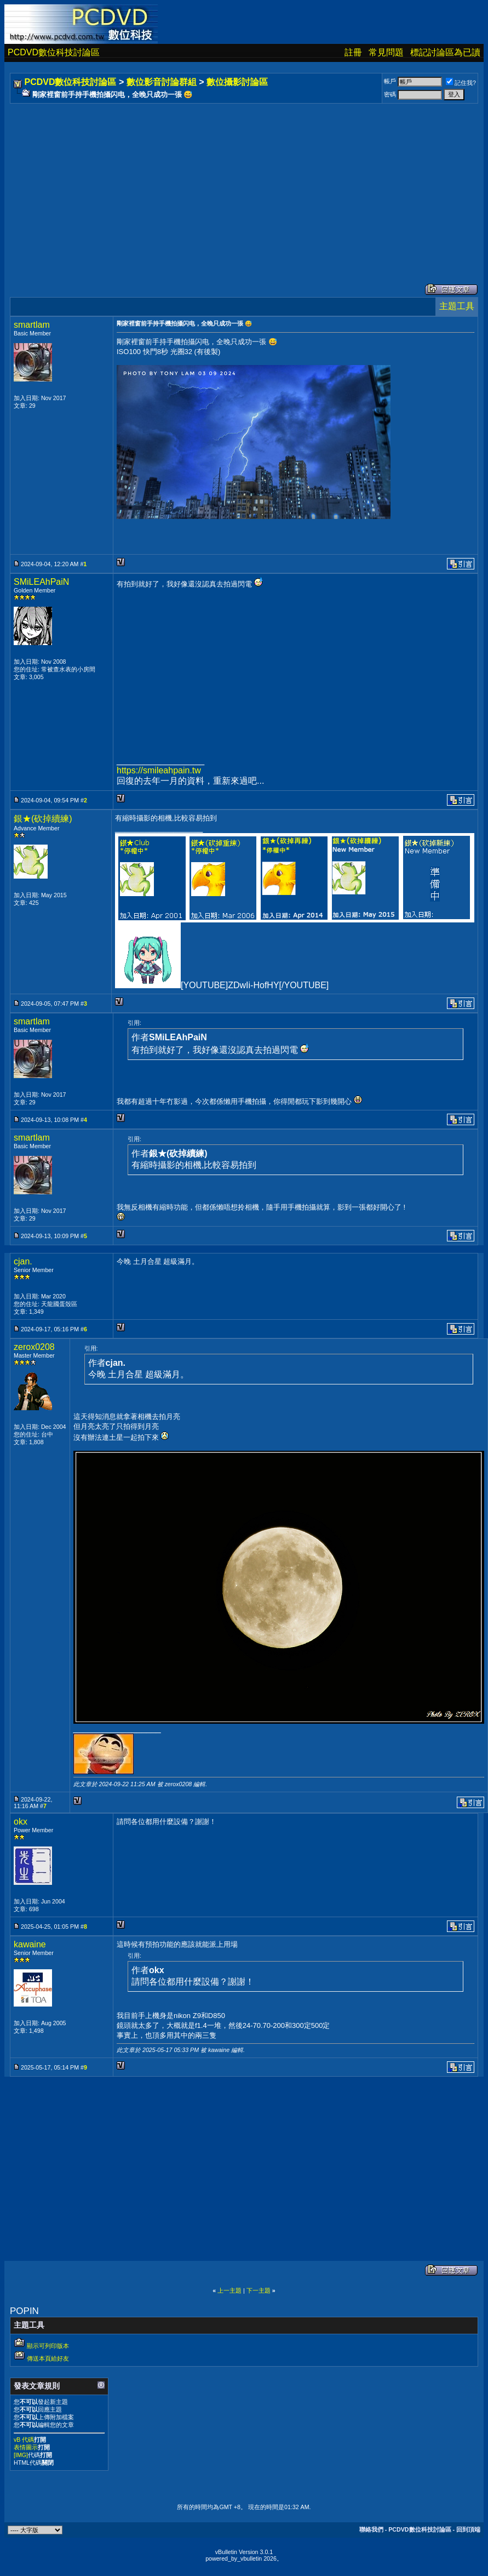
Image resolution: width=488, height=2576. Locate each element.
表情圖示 (26, 2447)
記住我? (461, 82)
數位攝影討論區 (237, 82)
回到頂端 (468, 2529)
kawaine (30, 1944)
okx (20, 1821)
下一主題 (258, 2290)
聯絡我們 (371, 2529)
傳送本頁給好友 (48, 2358)
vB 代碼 (24, 2439)
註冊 (353, 52)
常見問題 (386, 52)
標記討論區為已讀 (445, 52)
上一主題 (229, 2290)
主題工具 (456, 306)
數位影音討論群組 (162, 82)
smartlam (32, 324)
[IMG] (21, 2455)
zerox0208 (34, 1347)
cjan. (23, 1261)
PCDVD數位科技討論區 (54, 52)
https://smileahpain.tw (159, 770)
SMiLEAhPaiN (41, 581)
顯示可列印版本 (48, 2346)
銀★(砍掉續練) (43, 818)
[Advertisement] (212, 182)
